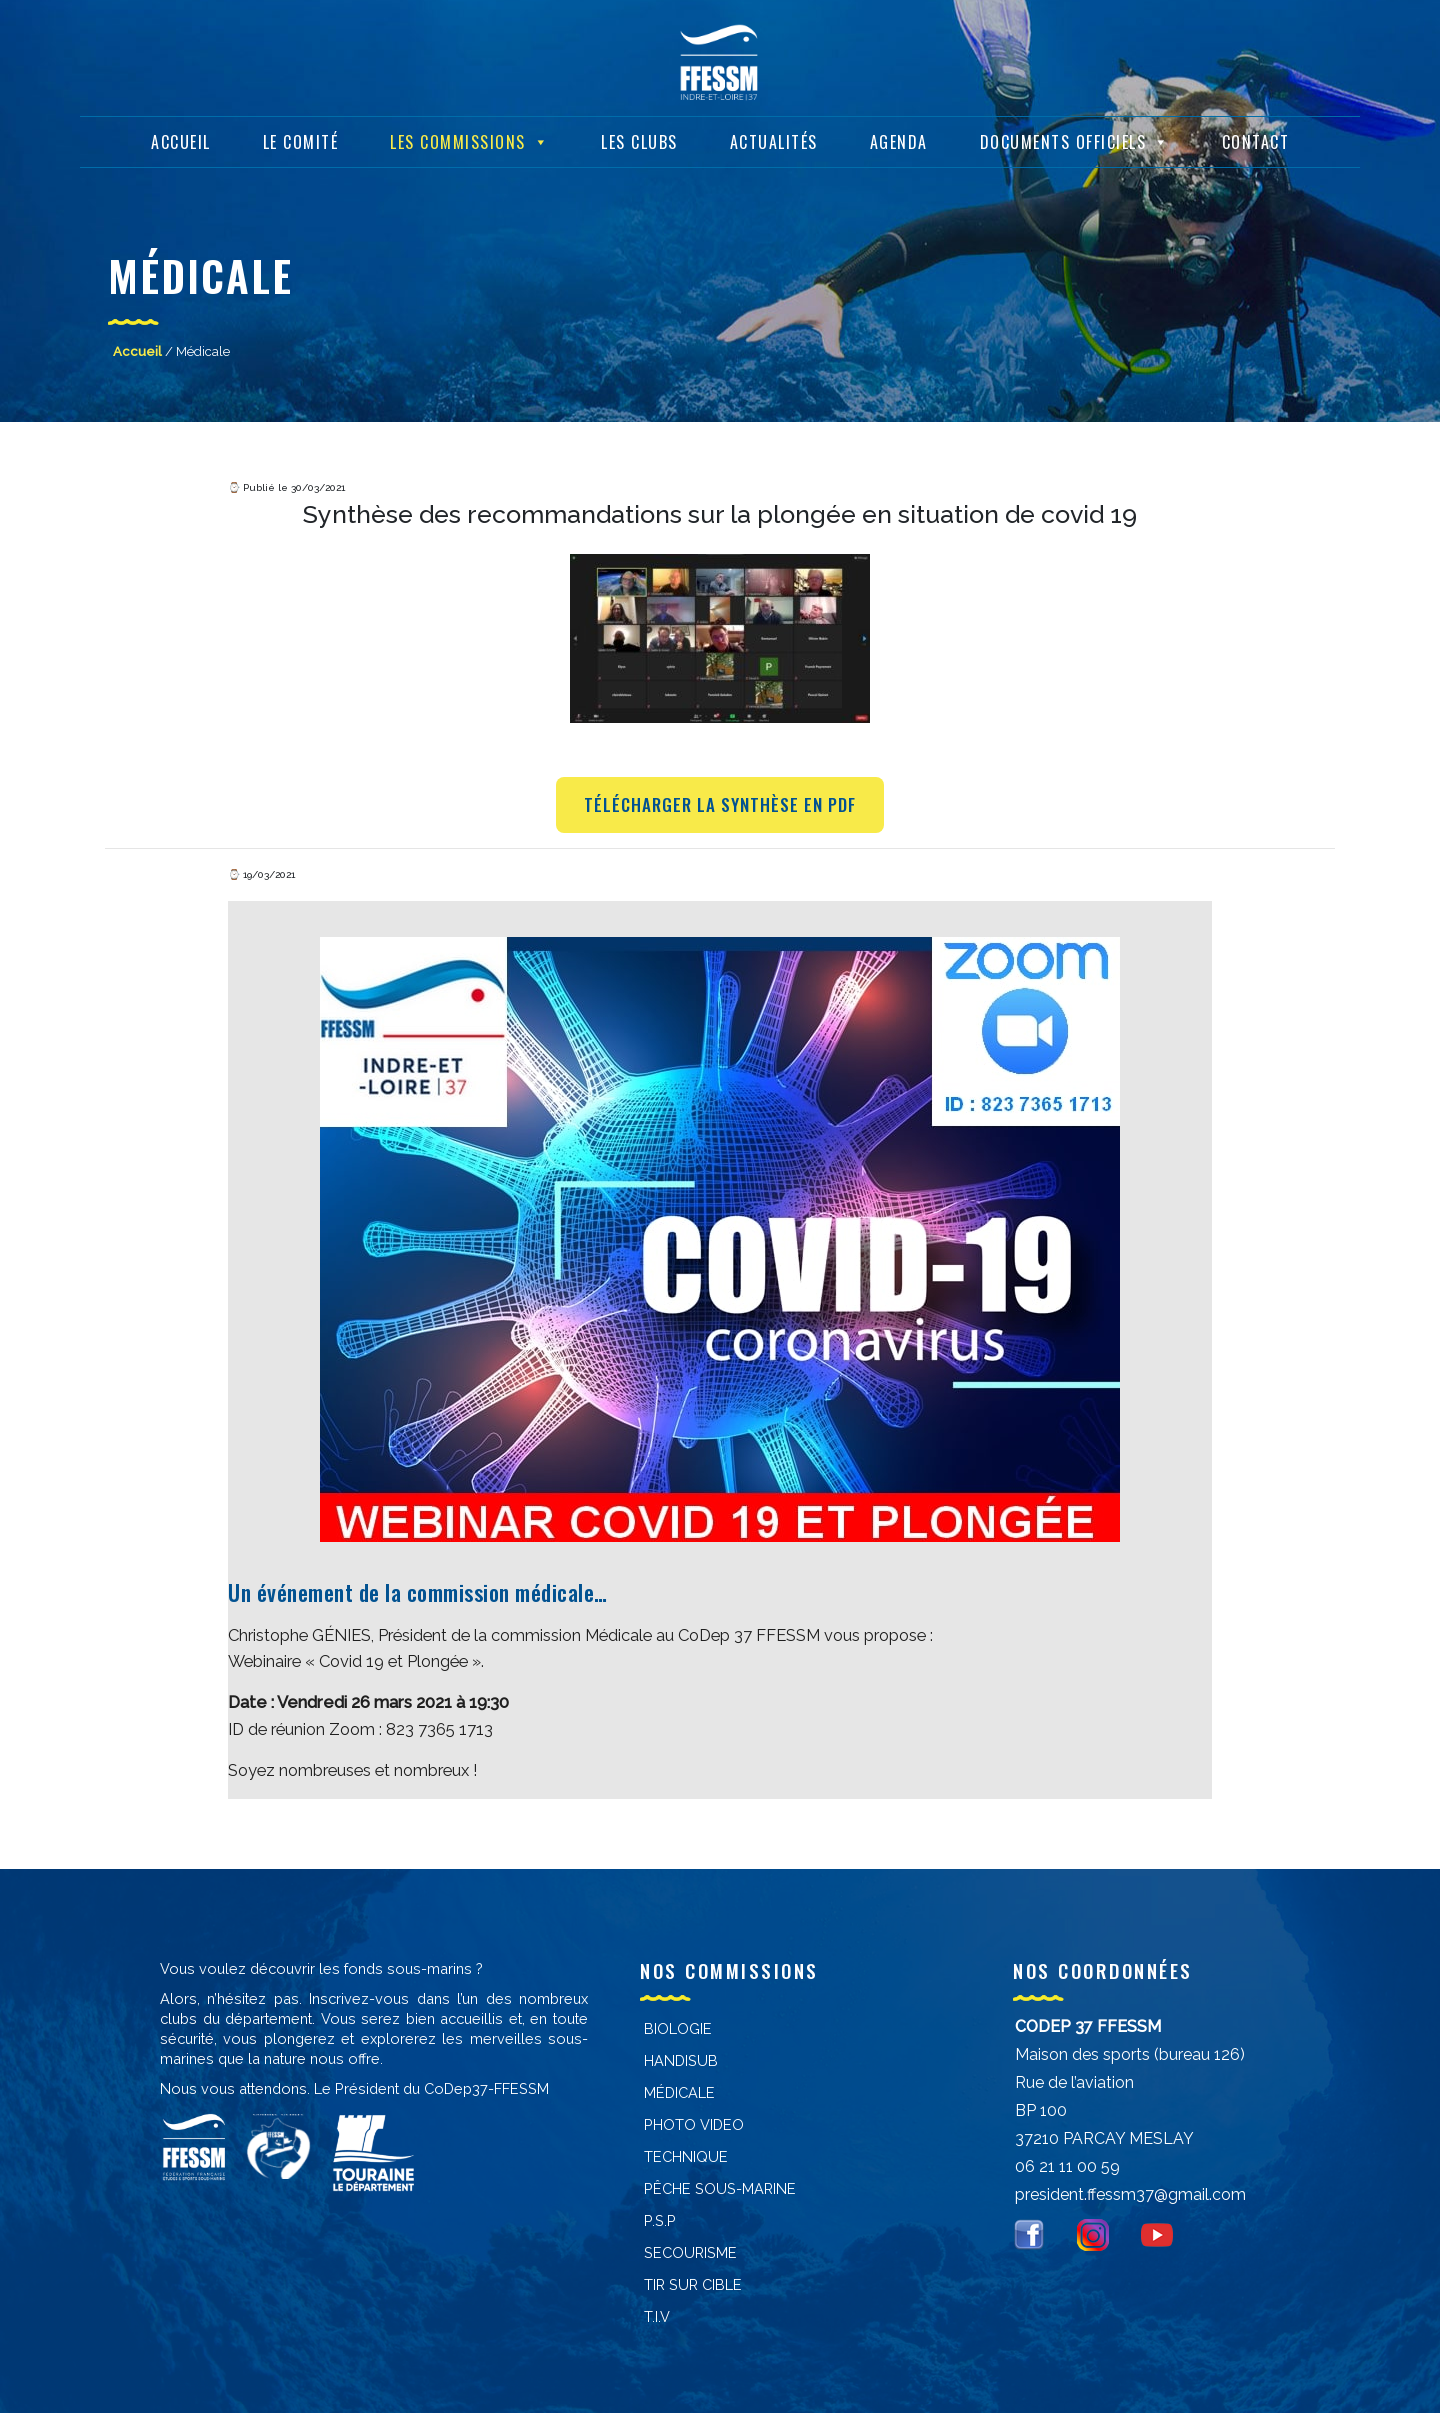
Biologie (678, 2028)
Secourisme (690, 2252)
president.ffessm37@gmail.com (1130, 2194)
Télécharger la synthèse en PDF (720, 804)
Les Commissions (469, 141)
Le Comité (301, 141)
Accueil (181, 141)
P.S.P (660, 2220)
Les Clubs (639, 141)
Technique (686, 2156)
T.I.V (657, 2316)
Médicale (679, 2092)
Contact (1256, 141)
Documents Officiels (1075, 141)
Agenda (899, 141)
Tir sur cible (693, 2284)
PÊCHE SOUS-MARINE (720, 2188)
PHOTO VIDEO (694, 2124)
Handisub (681, 2060)
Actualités (774, 141)
